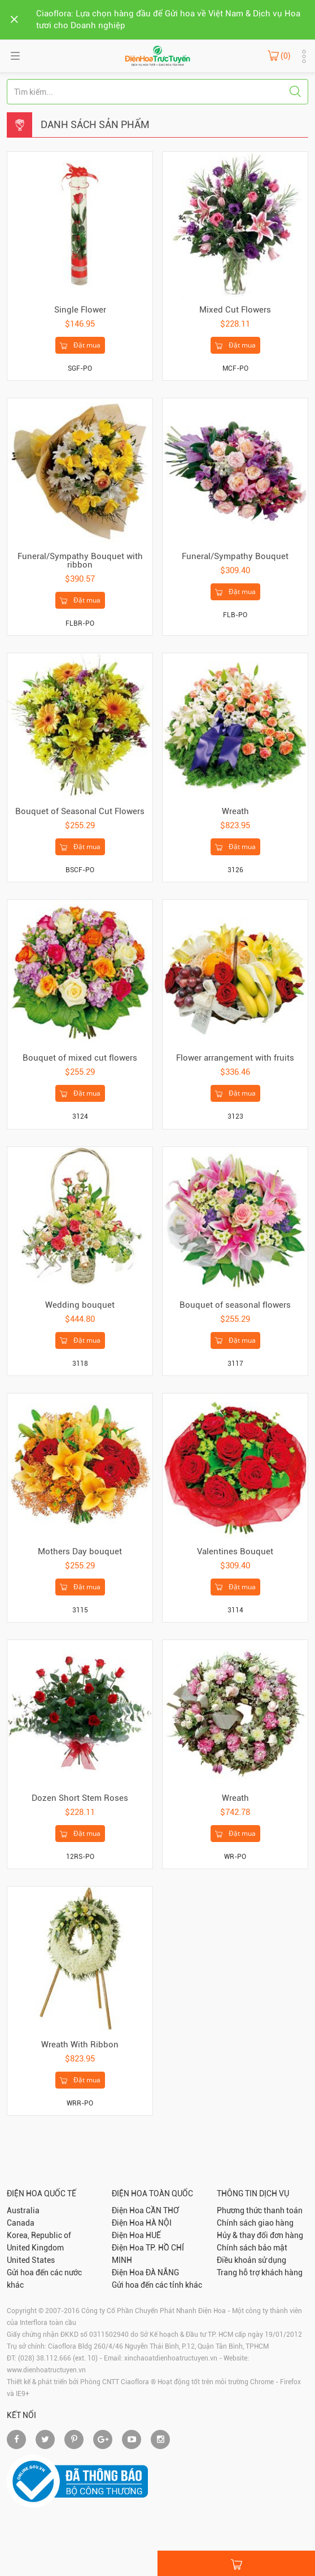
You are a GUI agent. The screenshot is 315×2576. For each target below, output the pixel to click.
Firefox (290, 2382)
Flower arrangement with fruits (235, 1058)
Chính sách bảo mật (252, 2247)
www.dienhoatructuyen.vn (46, 2370)
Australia (23, 2210)
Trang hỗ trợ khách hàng (260, 2272)
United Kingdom (35, 2247)
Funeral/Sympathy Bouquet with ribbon (80, 560)
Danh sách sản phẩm (95, 124)
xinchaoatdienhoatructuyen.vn (170, 2358)
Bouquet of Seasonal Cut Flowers (80, 811)
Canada (20, 2222)
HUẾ (153, 2235)
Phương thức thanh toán (260, 2210)
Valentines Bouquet (235, 1551)
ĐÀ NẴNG (162, 2272)
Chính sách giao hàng (255, 2222)
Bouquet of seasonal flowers (235, 1305)
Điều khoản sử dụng (251, 2260)
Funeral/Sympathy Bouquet (235, 556)
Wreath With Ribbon (80, 2044)
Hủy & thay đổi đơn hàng (260, 2235)
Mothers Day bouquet (80, 1551)
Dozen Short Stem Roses (80, 1798)
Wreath (235, 811)
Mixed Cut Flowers (235, 310)
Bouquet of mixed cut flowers (80, 1058)
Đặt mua (80, 345)
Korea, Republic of (39, 2235)
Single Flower (80, 310)
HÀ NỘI (159, 2222)
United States (31, 2260)
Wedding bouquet (80, 1305)
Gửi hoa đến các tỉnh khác (157, 2284)
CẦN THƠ (162, 2210)
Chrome (262, 2382)
